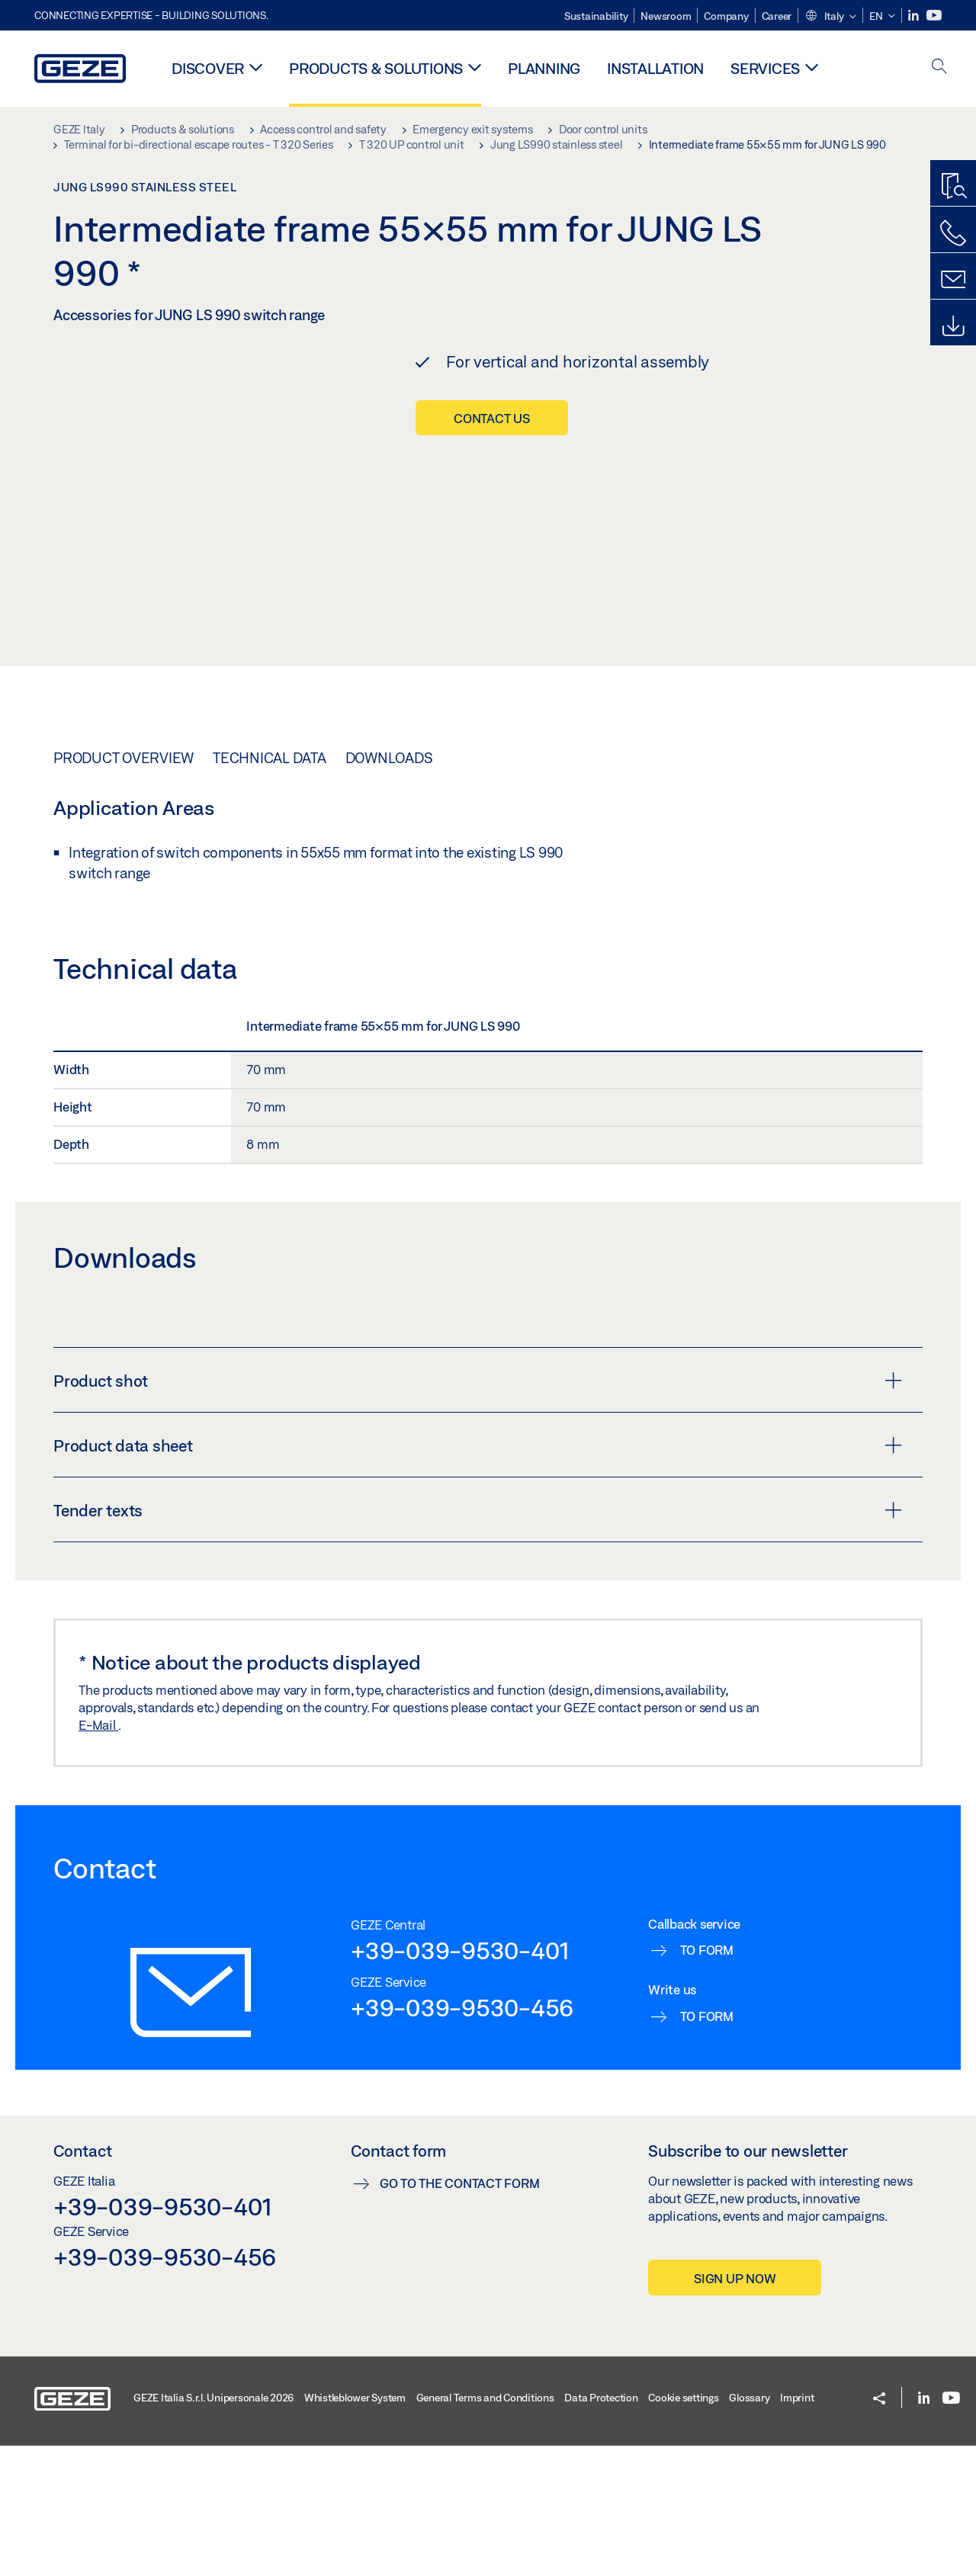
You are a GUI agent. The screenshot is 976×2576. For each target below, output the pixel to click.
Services (765, 68)
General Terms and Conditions (485, 2528)
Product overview (123, 888)
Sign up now (734, 2408)
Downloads (389, 888)
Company (726, 16)
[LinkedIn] (914, 15)
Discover (208, 68)
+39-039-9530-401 (460, 2080)
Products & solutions (376, 68)
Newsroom (665, 16)
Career (777, 16)
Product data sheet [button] (477, 1576)
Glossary (749, 2528)
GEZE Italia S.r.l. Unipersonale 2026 (213, 2528)
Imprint (797, 2528)
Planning (544, 68)
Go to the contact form (460, 2313)
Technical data (269, 888)
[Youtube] (934, 15)
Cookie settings (683, 2528)
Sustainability (596, 16)
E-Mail (98, 1855)
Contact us (492, 418)
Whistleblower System (355, 2528)
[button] (830, 17)
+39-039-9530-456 (462, 2137)
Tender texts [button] (477, 1640)
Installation (655, 68)
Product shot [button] (477, 1511)
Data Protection (600, 2528)
